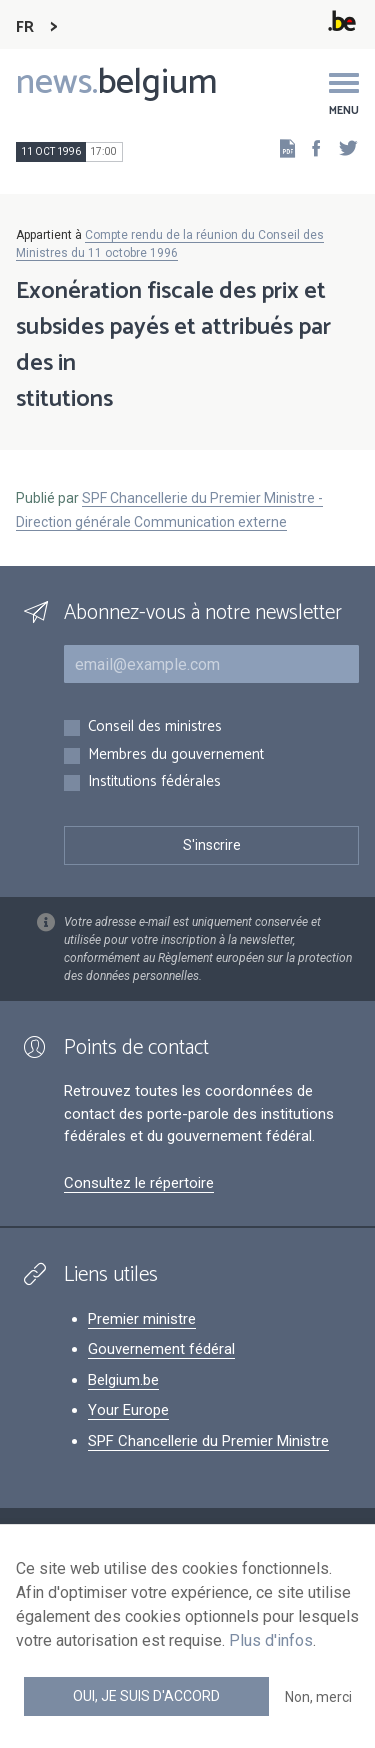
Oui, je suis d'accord (146, 1696)
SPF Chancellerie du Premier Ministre (208, 1441)
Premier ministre (142, 1319)
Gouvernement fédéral (161, 1349)
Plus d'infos (271, 1640)
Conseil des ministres (155, 727)
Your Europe (128, 1410)
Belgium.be (123, 1380)
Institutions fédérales (154, 782)
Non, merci (318, 1697)
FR (25, 27)
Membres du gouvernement (176, 755)
